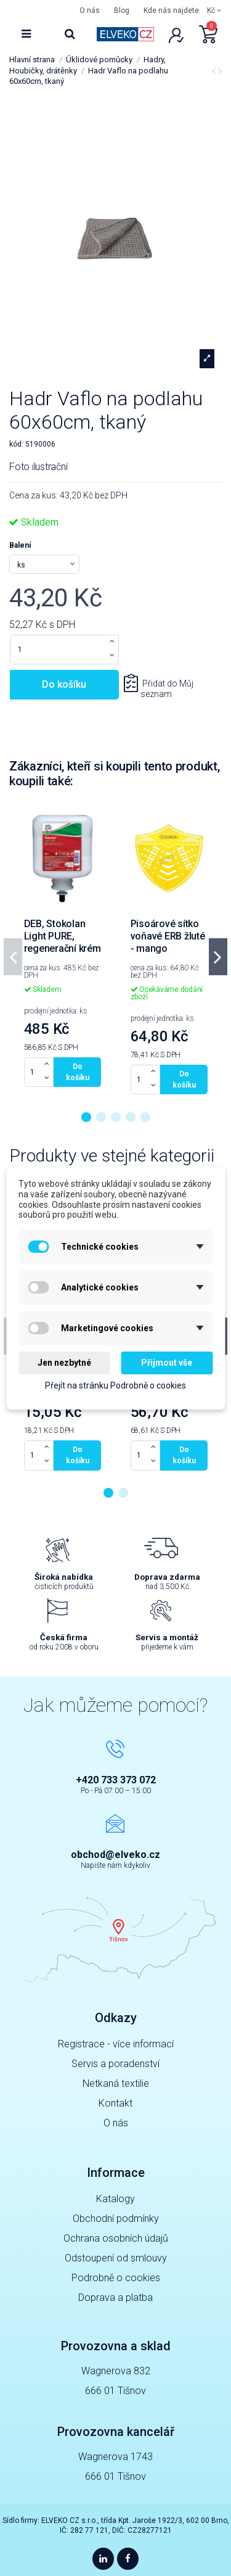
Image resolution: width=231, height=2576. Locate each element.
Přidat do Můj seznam (166, 689)
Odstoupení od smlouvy (116, 2258)
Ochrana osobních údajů (115, 2238)
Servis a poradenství (115, 2064)
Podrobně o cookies (115, 2278)
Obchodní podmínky (116, 2218)
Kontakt (115, 2103)
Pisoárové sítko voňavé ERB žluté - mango (168, 936)
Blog (121, 10)
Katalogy (115, 2199)
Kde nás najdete (171, 10)
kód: (16, 444)
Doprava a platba (115, 2297)
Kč (214, 10)
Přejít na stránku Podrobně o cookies (115, 1385)
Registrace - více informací (116, 2044)
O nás (89, 10)
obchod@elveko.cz (115, 1854)
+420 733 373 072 (116, 1780)
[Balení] (44, 564)
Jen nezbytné (64, 1363)
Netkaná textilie (116, 2083)
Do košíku (64, 684)
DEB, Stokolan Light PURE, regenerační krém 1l (62, 942)
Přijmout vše (166, 1363)
